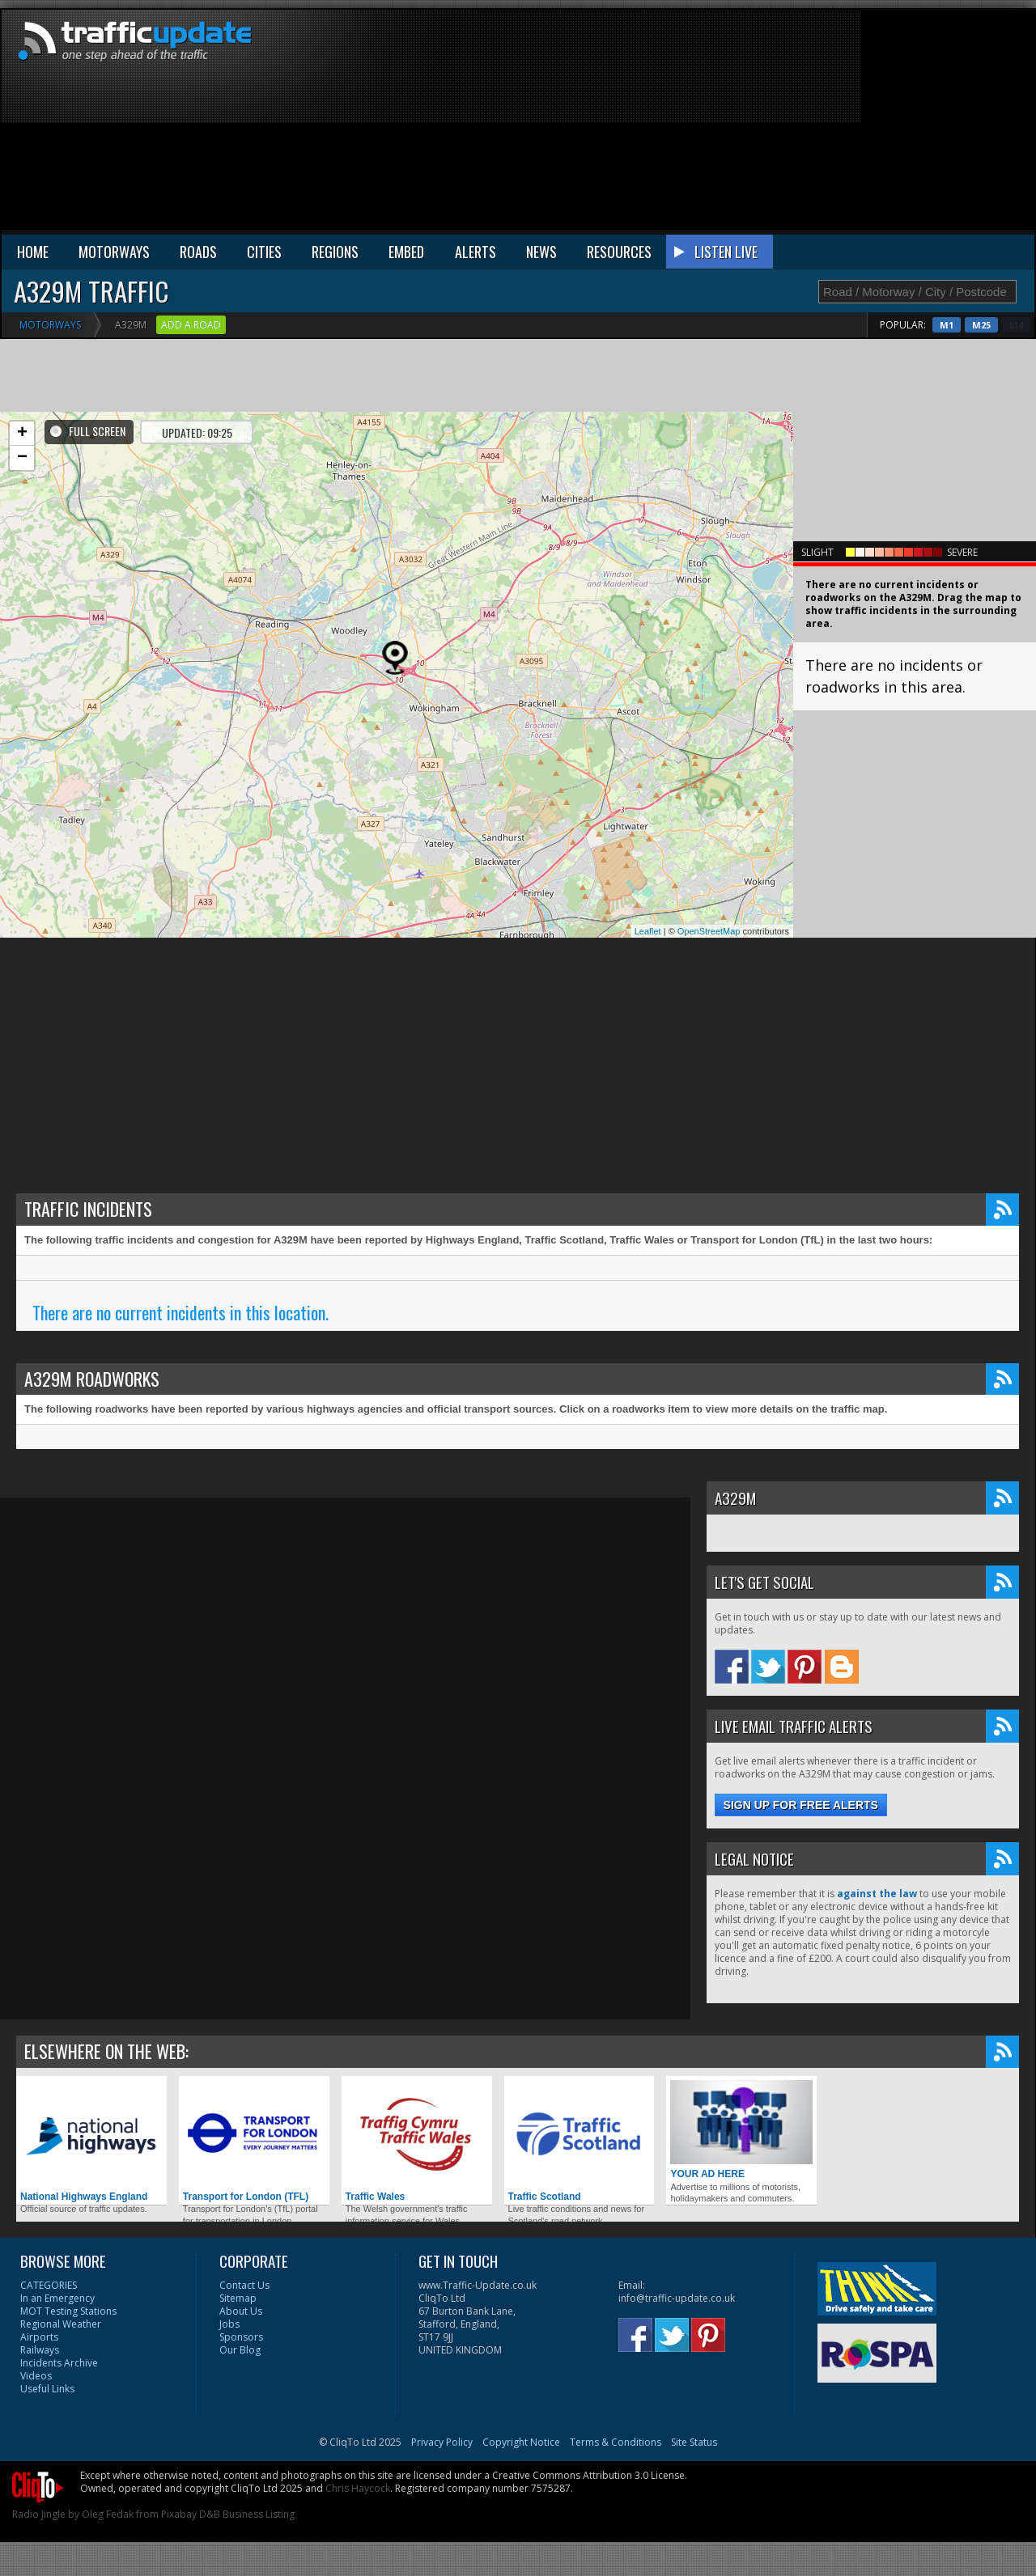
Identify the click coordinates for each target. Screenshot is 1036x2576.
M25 (1013, 325)
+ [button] (22, 434)
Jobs (229, 2324)
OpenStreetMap (709, 931)
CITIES (264, 251)
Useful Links (47, 2389)
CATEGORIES (48, 2285)
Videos (36, 2376)
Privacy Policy (442, 2442)
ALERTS (475, 251)
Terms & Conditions (615, 2442)
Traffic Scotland (579, 2141)
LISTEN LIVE (726, 251)
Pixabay (179, 2514)
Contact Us (244, 2285)
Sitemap (238, 2298)
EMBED (406, 251)
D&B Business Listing (247, 2514)
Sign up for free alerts (801, 1805)
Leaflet (648, 931)
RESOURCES (619, 251)
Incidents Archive (59, 2363)
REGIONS (335, 251)
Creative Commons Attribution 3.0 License (588, 2475)
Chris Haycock (357, 2488)
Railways (39, 2350)
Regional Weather (60, 2324)
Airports (39, 2337)
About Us (240, 2311)
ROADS (198, 251)
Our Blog (240, 2350)
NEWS (541, 251)
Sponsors (241, 2337)
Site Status (694, 2442)
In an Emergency (57, 2298)
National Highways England (91, 2141)
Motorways (50, 325)
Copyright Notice (521, 2442)
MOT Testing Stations (68, 2311)
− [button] (22, 458)
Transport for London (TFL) (254, 2141)
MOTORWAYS (114, 251)
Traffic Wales (417, 2141)
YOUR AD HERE (741, 2130)
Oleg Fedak (108, 2514)
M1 (979, 325)
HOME (33, 251)
